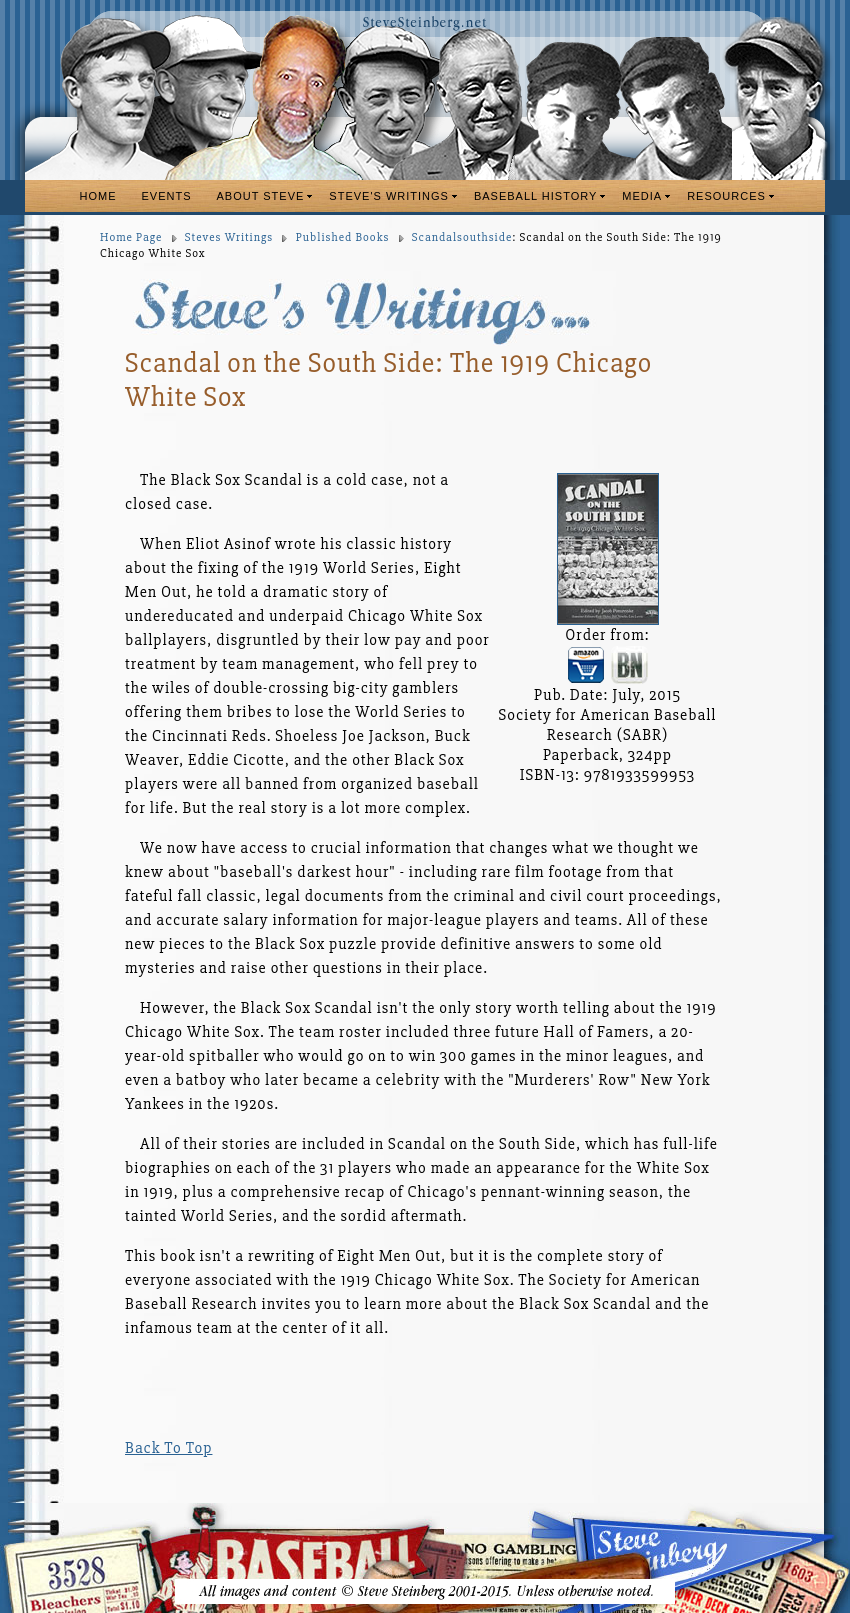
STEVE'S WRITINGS (389, 196)
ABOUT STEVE (261, 196)
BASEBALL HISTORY (535, 196)
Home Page (131, 237)
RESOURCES (726, 196)
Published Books (343, 237)
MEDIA (642, 196)
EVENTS (167, 196)
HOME (98, 196)
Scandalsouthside (462, 237)
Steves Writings (229, 237)
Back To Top (168, 1448)
